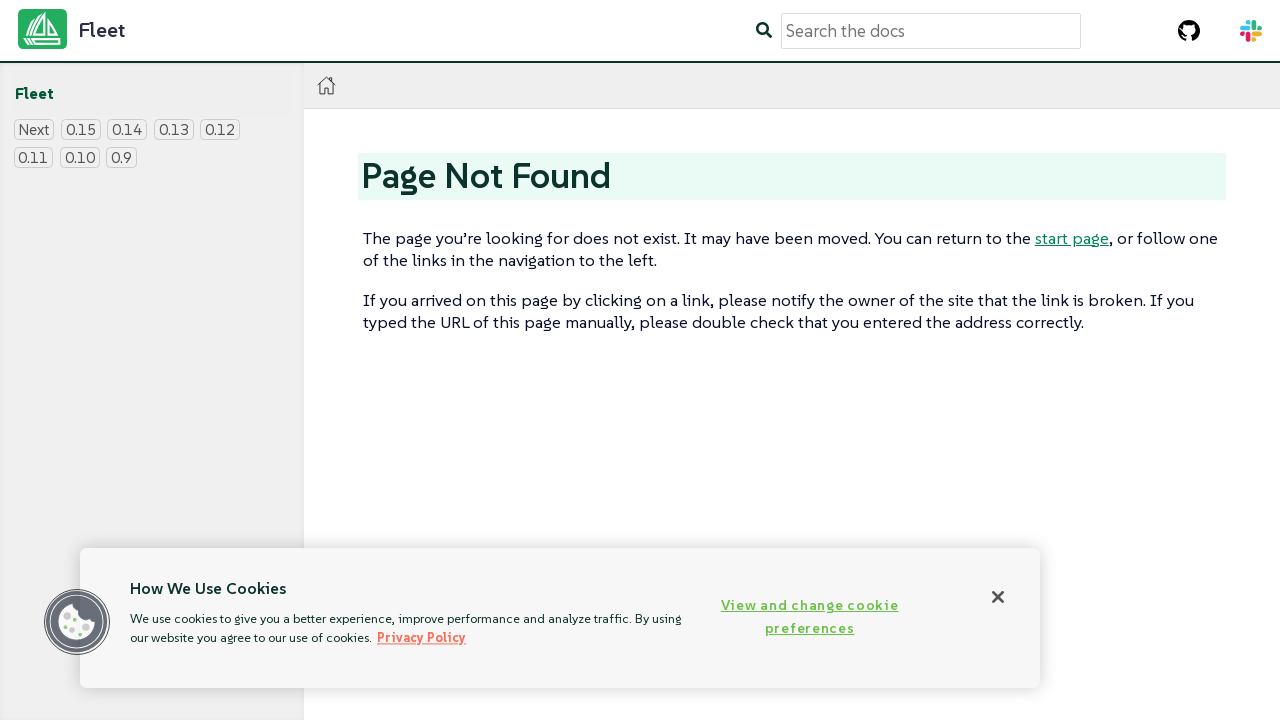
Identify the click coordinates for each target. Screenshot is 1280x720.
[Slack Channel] (1251, 31)
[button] (77, 622)
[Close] (998, 597)
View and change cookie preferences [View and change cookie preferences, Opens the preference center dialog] (810, 616)
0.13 (174, 129)
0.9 (121, 157)
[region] (560, 618)
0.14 (127, 129)
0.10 (80, 157)
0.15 (81, 129)
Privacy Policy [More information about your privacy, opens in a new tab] (421, 637)
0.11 (33, 157)
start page (1072, 238)
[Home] (326, 85)
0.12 (220, 129)
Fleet (34, 93)
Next (33, 129)
